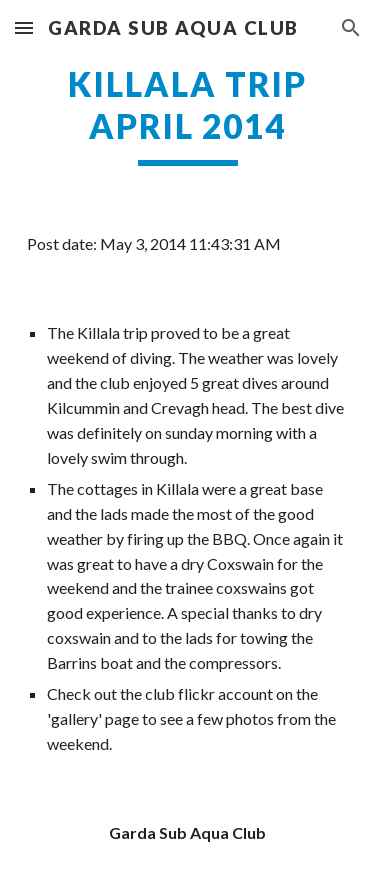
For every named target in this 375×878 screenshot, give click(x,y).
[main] (188, 115)
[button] (24, 27)
